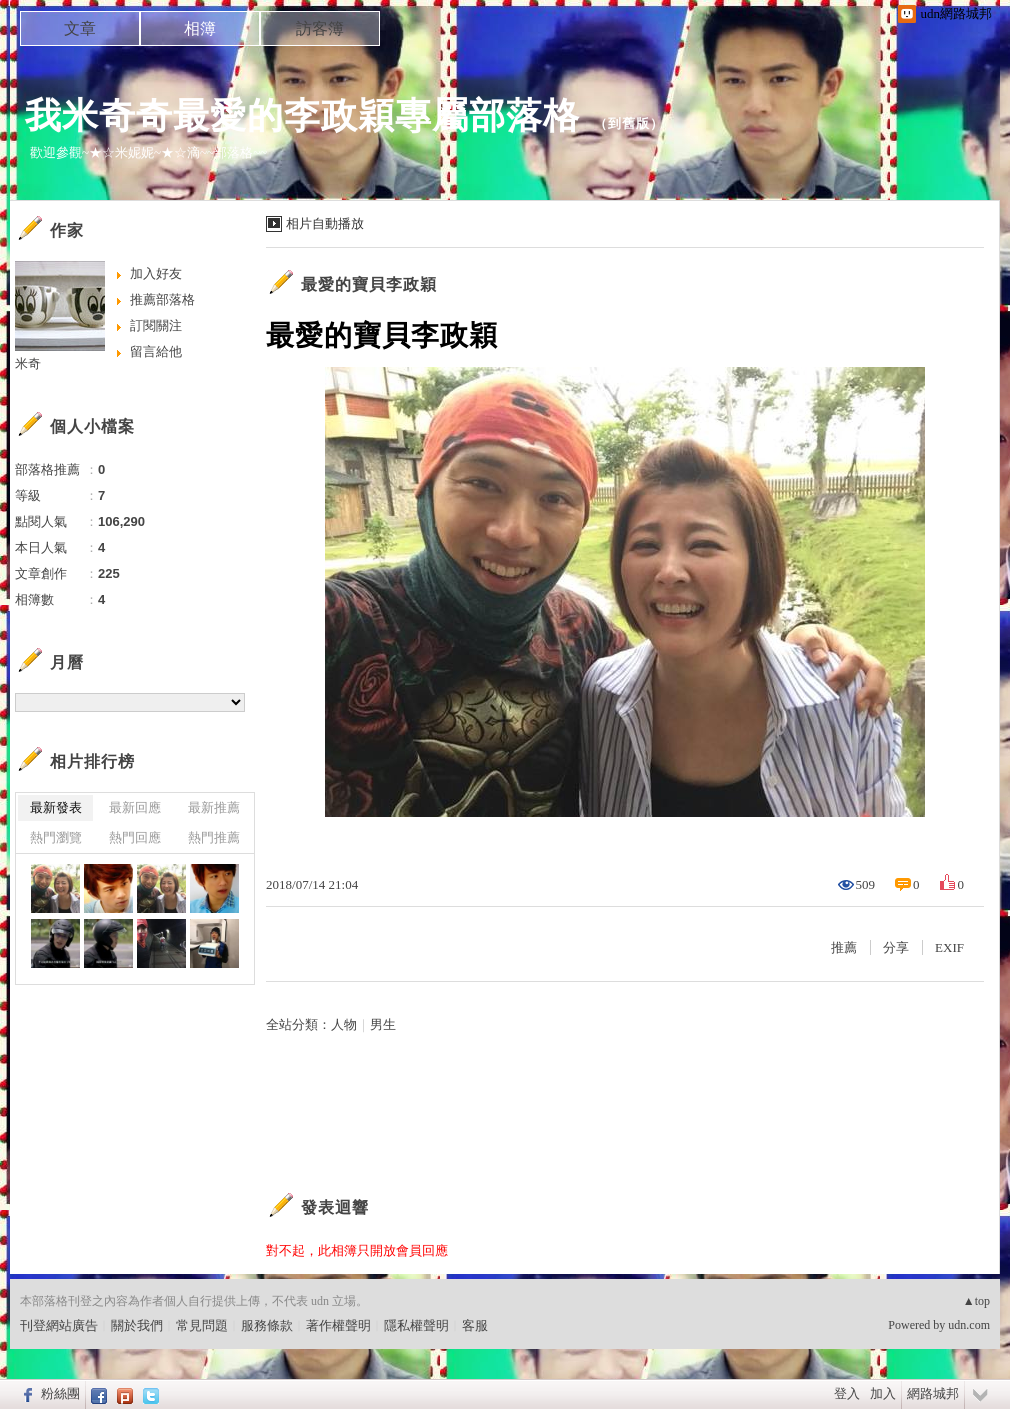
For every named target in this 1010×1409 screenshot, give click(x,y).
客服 (475, 1325)
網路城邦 (933, 1393)
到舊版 (629, 123)
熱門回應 (135, 837)
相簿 (200, 28)
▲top (976, 1301)
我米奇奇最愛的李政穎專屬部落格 (302, 115)
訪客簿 (320, 28)
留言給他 (156, 351)
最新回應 (135, 807)
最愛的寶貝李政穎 (369, 284)
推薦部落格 (162, 299)
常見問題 (202, 1325)
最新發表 (56, 807)
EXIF (949, 947)
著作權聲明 (338, 1325)
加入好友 (156, 273)
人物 (344, 1024)
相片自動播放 (325, 223)
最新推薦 (214, 807)
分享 (896, 947)
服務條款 (267, 1325)
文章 (80, 28)
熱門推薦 (214, 837)
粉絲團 (60, 1393)
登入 (847, 1393)
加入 (883, 1393)
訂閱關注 (156, 325)
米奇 (28, 363)
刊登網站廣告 (59, 1325)
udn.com (969, 1325)
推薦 (844, 947)
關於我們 (137, 1325)
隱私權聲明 (416, 1325)
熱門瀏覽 (56, 837)
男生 (383, 1024)
